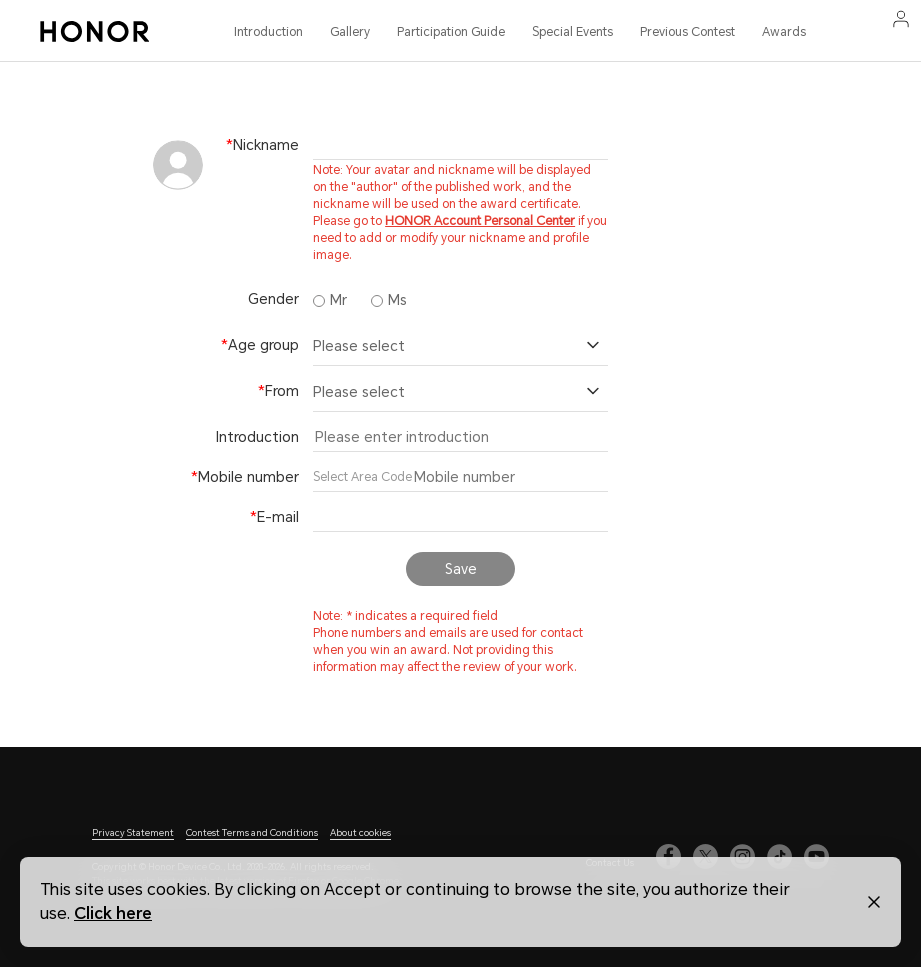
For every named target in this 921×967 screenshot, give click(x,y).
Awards (784, 31)
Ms (389, 300)
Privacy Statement (133, 832)
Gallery (350, 31)
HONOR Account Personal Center (480, 221)
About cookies (360, 832)
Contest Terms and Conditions (252, 832)
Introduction (268, 31)
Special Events (572, 31)
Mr (330, 300)
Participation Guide (451, 31)
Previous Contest (687, 31)
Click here (113, 913)
